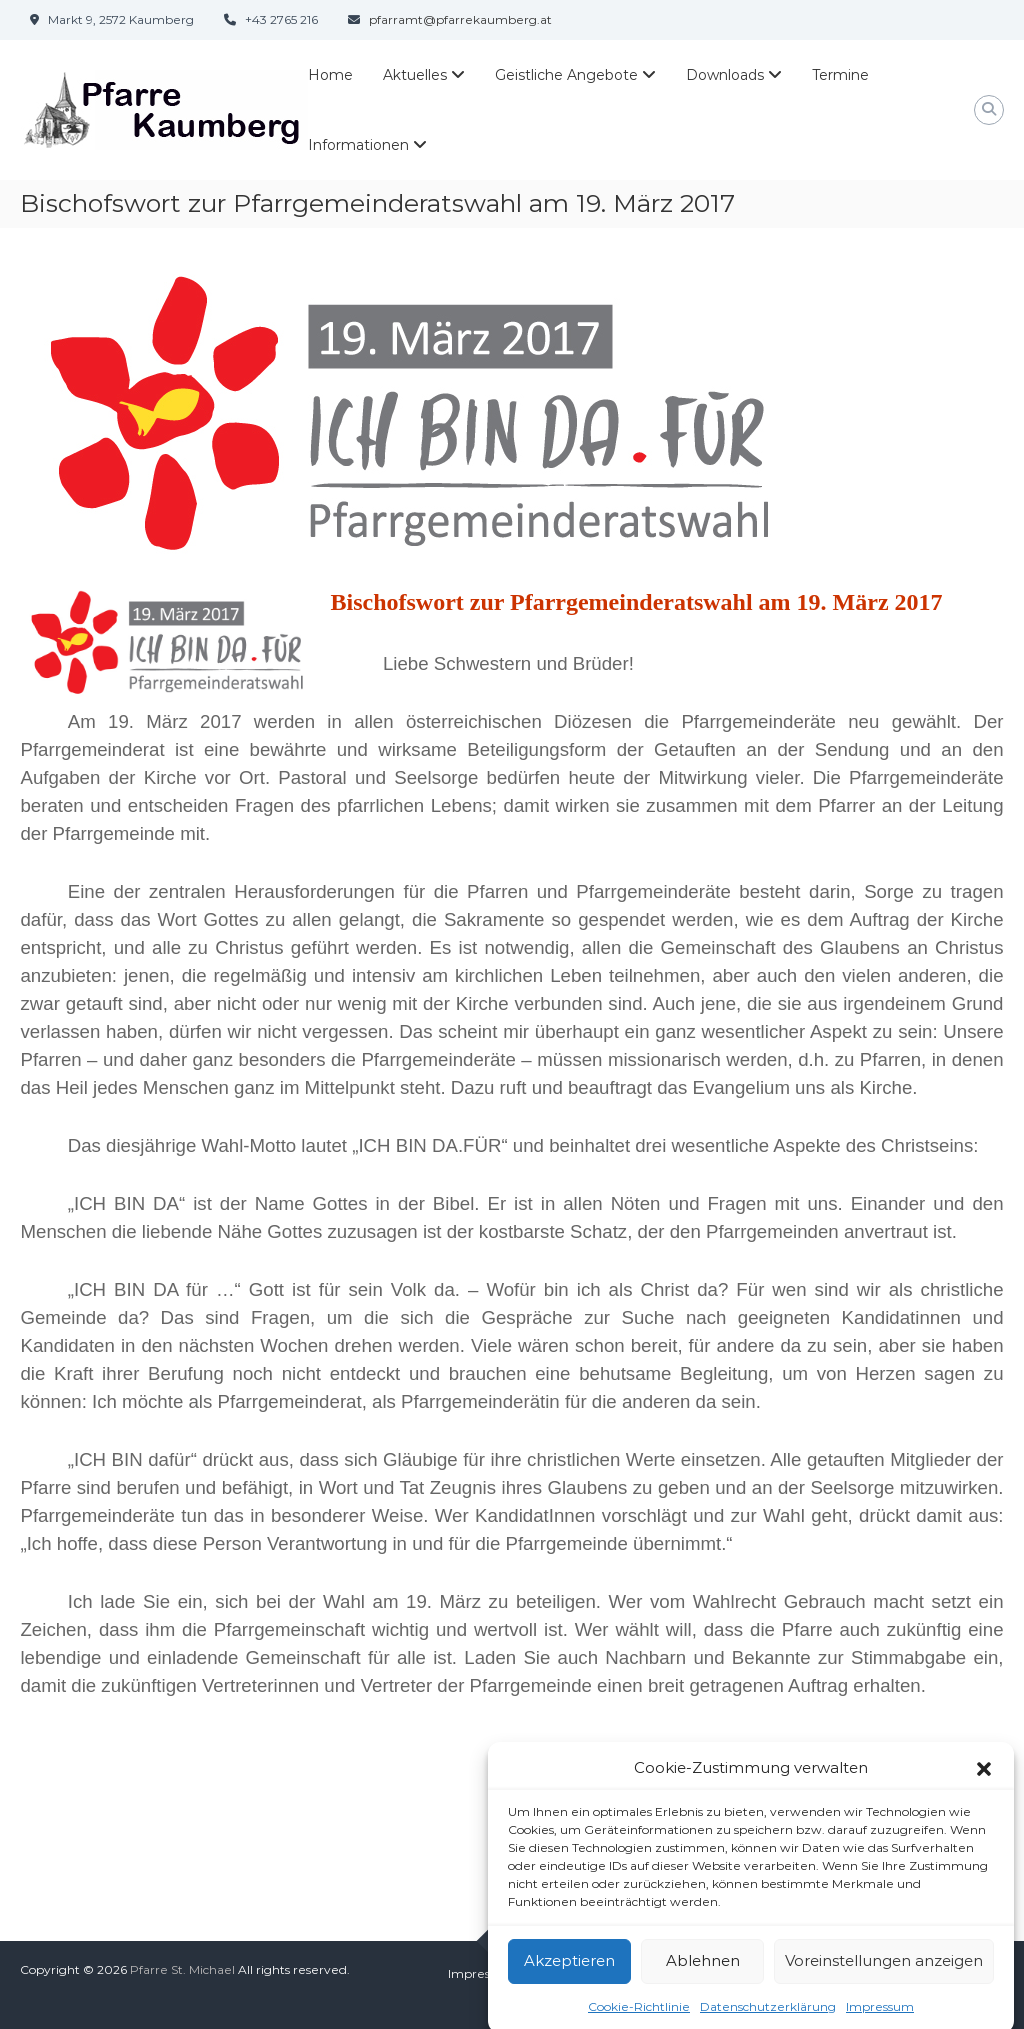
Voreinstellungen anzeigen (884, 1977)
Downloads (725, 75)
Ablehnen (703, 1977)
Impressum (482, 1973)
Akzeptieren (569, 1977)
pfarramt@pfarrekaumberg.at (460, 19)
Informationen (358, 145)
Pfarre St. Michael (182, 1969)
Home (330, 75)
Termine (840, 75)
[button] (984, 1785)
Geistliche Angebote (566, 75)
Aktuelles (415, 75)
